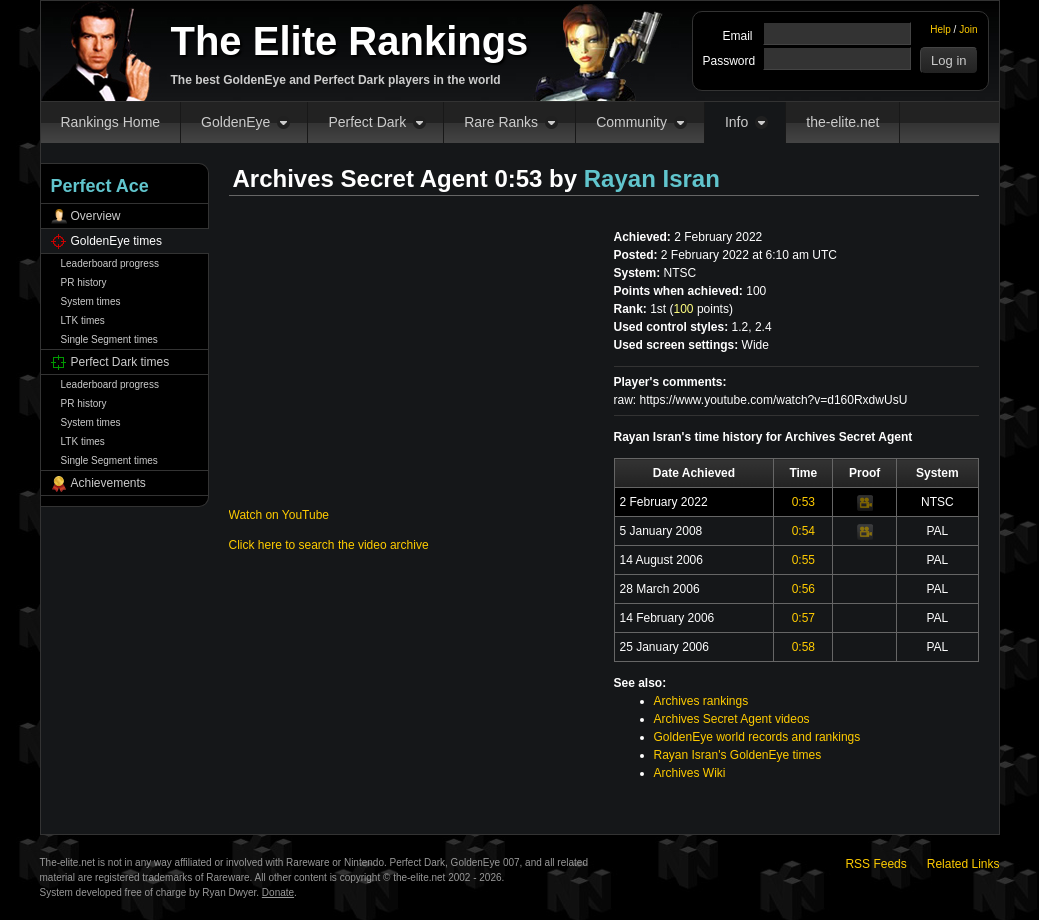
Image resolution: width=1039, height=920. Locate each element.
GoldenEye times (116, 241)
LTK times (83, 320)
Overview (96, 216)
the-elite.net (842, 122)
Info (736, 122)
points (701, 309)
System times (91, 301)
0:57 (803, 618)
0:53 (803, 502)
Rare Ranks (501, 122)
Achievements (108, 483)
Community (631, 122)
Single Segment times (109, 339)
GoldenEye (235, 122)
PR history (84, 282)
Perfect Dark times (120, 362)
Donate (278, 892)
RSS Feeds (875, 864)
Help (940, 29)
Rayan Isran (652, 178)
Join (968, 29)
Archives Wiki (690, 773)
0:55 (803, 560)
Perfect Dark (367, 122)
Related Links (963, 864)
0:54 (803, 531)
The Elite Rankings (350, 41)
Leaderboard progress (110, 263)
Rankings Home (111, 122)
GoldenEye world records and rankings (757, 737)
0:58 (803, 647)
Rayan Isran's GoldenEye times (738, 755)
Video (865, 503)
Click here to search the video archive (329, 545)
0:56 (803, 589)
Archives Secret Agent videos (732, 719)
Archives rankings (701, 701)
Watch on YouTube (279, 515)
